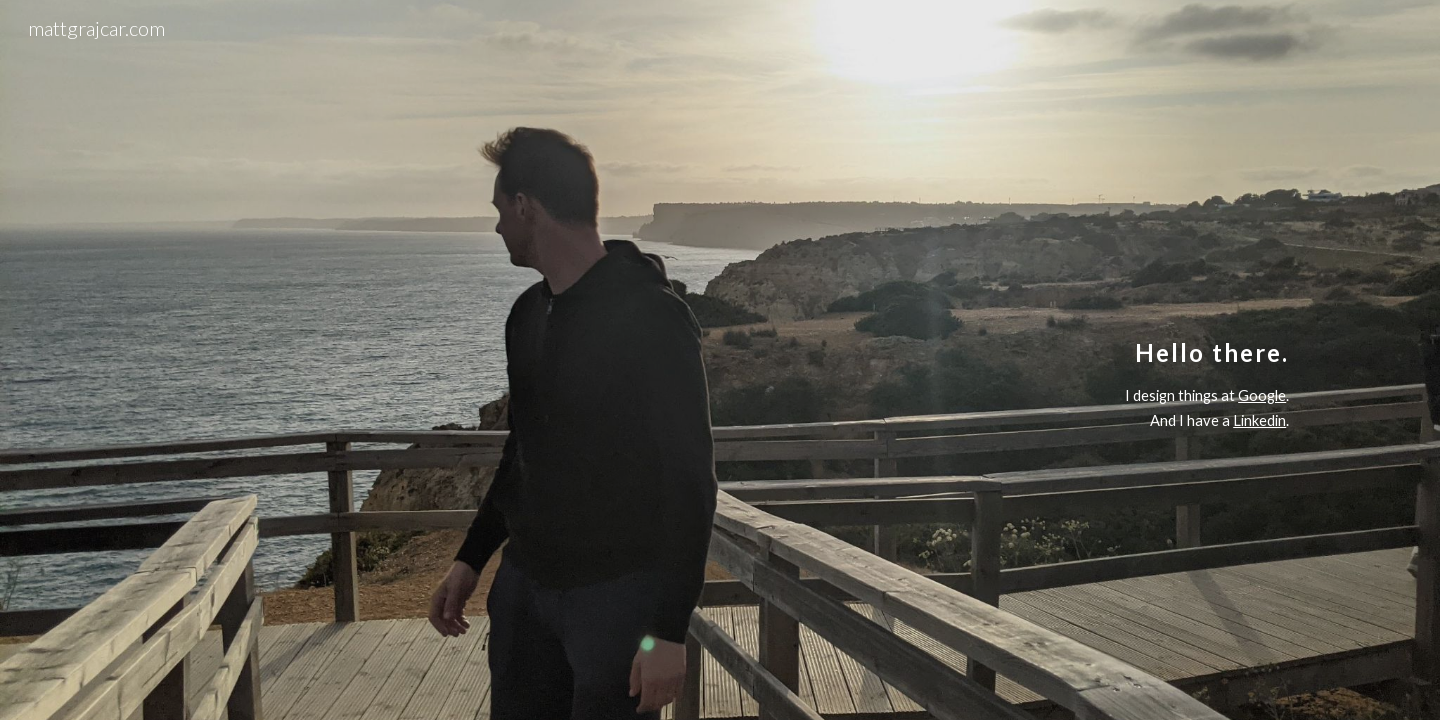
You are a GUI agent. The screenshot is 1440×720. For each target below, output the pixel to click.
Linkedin (1259, 420)
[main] (720, 360)
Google (1262, 395)
